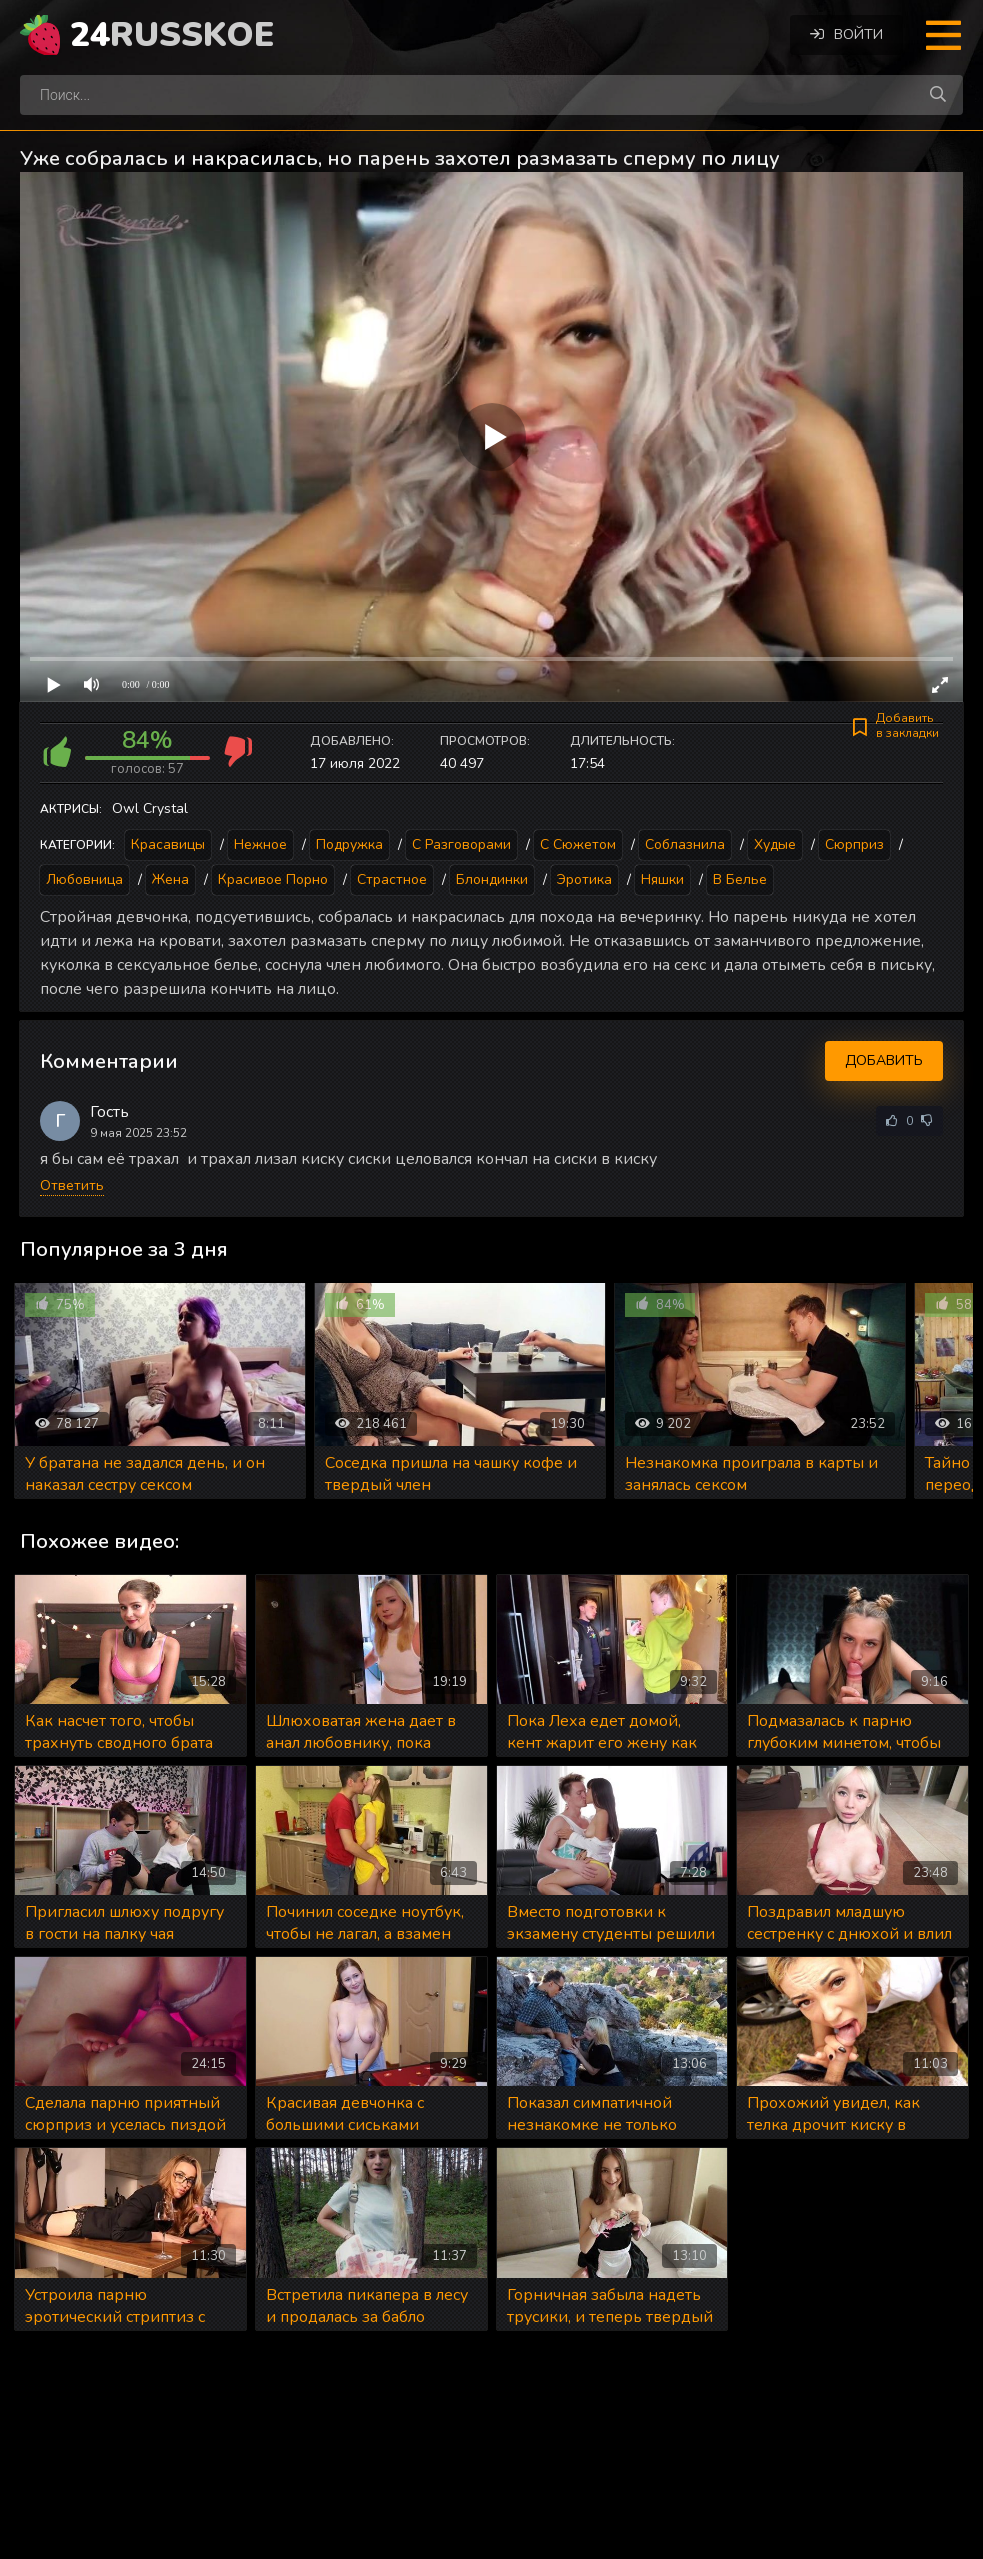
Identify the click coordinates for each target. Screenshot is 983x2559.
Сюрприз (854, 844)
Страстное (392, 879)
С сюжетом (578, 844)
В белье (740, 879)
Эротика (584, 879)
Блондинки (492, 879)
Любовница (84, 879)
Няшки (662, 879)
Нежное (260, 844)
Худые (775, 844)
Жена (170, 879)
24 (172, 35)
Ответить (72, 1185)
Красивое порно (273, 879)
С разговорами (461, 844)
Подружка (349, 844)
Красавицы (168, 844)
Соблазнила (685, 844)
